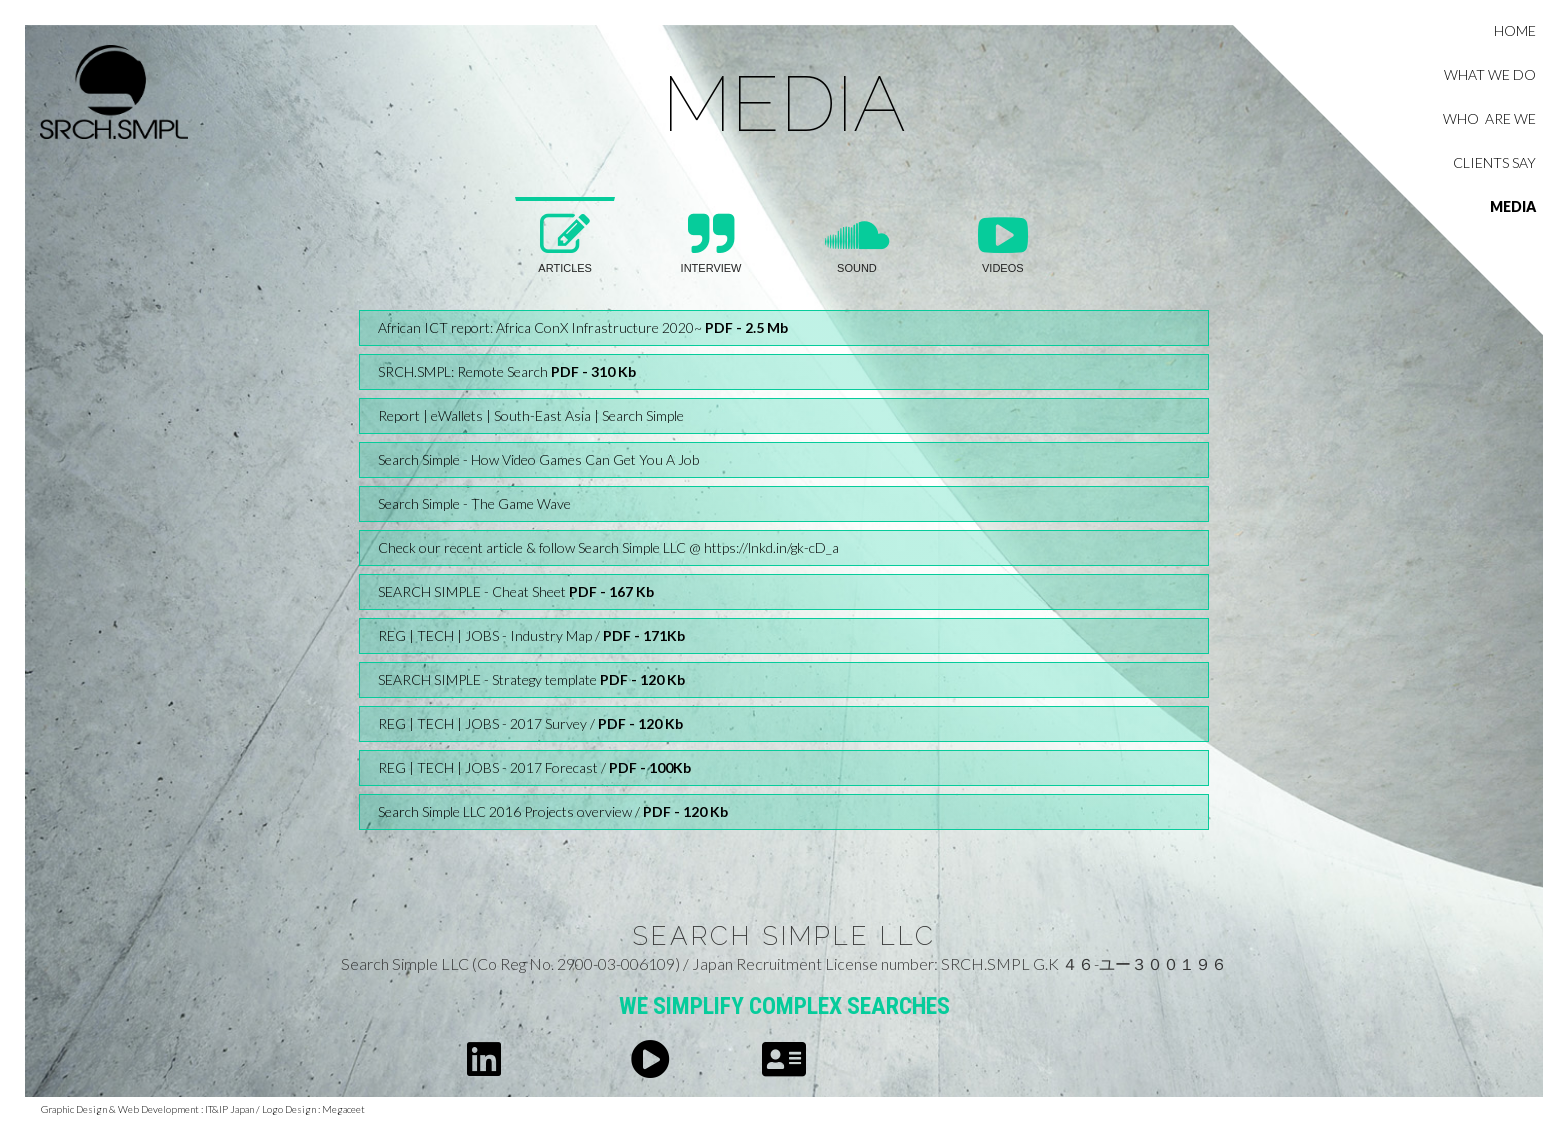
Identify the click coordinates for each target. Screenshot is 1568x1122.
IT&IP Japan (228, 1109)
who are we (1489, 118)
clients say (1494, 162)
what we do (1490, 74)
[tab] (565, 247)
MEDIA (1513, 206)
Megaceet (343, 1109)
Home (1515, 30)
